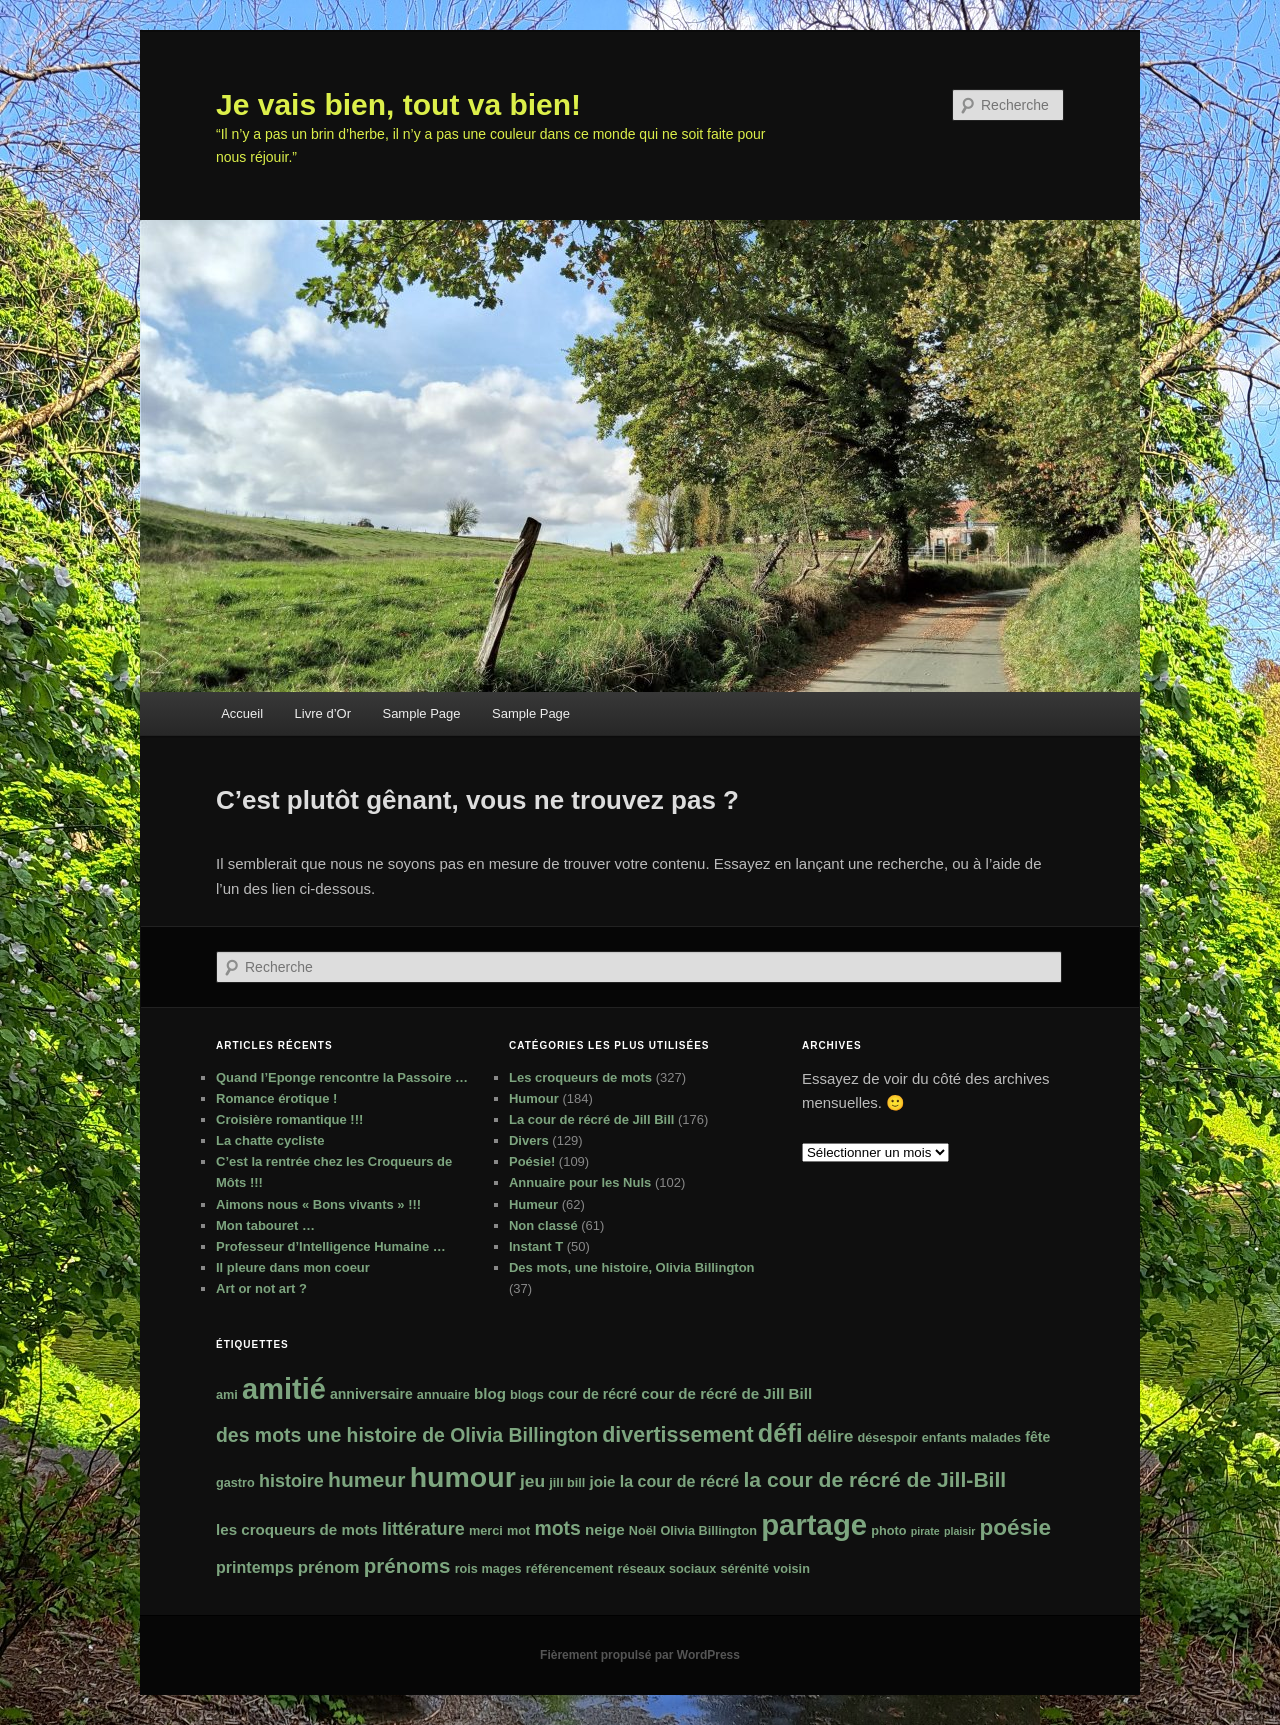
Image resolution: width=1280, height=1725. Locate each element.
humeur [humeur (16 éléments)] (366, 1479)
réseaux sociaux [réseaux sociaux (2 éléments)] (666, 1569)
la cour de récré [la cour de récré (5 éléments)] (680, 1481)
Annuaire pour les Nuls (580, 1182)
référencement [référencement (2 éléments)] (569, 1569)
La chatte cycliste (270, 1140)
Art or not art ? (261, 1288)
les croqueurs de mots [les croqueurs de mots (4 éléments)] (297, 1529)
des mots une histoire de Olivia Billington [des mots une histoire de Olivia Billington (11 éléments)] (407, 1435)
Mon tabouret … (265, 1225)
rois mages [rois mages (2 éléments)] (488, 1569)
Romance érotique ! (276, 1098)
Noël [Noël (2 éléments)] (643, 1531)
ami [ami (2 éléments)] (227, 1395)
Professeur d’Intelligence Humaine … (331, 1246)
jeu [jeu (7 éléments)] (532, 1481)
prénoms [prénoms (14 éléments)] (407, 1565)
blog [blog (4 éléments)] (490, 1393)
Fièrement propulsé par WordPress (640, 1655)
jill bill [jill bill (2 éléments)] (567, 1483)
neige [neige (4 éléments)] (605, 1529)
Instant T (536, 1246)
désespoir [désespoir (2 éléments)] (888, 1438)
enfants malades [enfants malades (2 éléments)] (971, 1438)
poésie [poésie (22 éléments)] (1016, 1527)
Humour (534, 1098)
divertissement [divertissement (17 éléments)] (677, 1435)
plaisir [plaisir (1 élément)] (959, 1531)
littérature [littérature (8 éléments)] (423, 1529)
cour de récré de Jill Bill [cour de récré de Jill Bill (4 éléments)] (726, 1393)
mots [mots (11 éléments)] (557, 1528)
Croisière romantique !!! (289, 1119)
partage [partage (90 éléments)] (814, 1524)
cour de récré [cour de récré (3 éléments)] (592, 1394)
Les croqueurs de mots (580, 1077)
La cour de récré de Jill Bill (591, 1119)
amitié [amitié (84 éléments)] (284, 1389)
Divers (529, 1140)
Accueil (242, 713)
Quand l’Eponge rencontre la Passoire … (342, 1077)
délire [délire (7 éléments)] (830, 1436)
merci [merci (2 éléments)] (486, 1531)
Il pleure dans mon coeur (293, 1267)
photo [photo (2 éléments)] (888, 1531)
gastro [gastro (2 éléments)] (235, 1483)
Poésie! (532, 1161)
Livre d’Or (323, 713)
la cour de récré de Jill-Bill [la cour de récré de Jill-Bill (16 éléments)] (874, 1479)
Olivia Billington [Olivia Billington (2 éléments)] (708, 1531)
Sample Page (421, 713)
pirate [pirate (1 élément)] (925, 1531)
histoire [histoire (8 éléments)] (291, 1481)
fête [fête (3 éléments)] (1037, 1437)
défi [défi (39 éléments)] (780, 1433)
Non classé (543, 1225)
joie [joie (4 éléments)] (602, 1481)
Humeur (533, 1204)
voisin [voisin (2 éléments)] (791, 1569)
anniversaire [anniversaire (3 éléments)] (371, 1394)
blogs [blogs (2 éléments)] (527, 1395)
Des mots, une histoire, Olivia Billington (632, 1267)
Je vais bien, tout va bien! (398, 104)
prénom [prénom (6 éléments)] (329, 1567)
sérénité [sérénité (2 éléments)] (744, 1569)
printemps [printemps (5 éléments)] (255, 1567)
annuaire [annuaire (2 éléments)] (443, 1395)
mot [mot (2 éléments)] (518, 1531)
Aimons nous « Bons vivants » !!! (318, 1204)
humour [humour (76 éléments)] (463, 1477)
